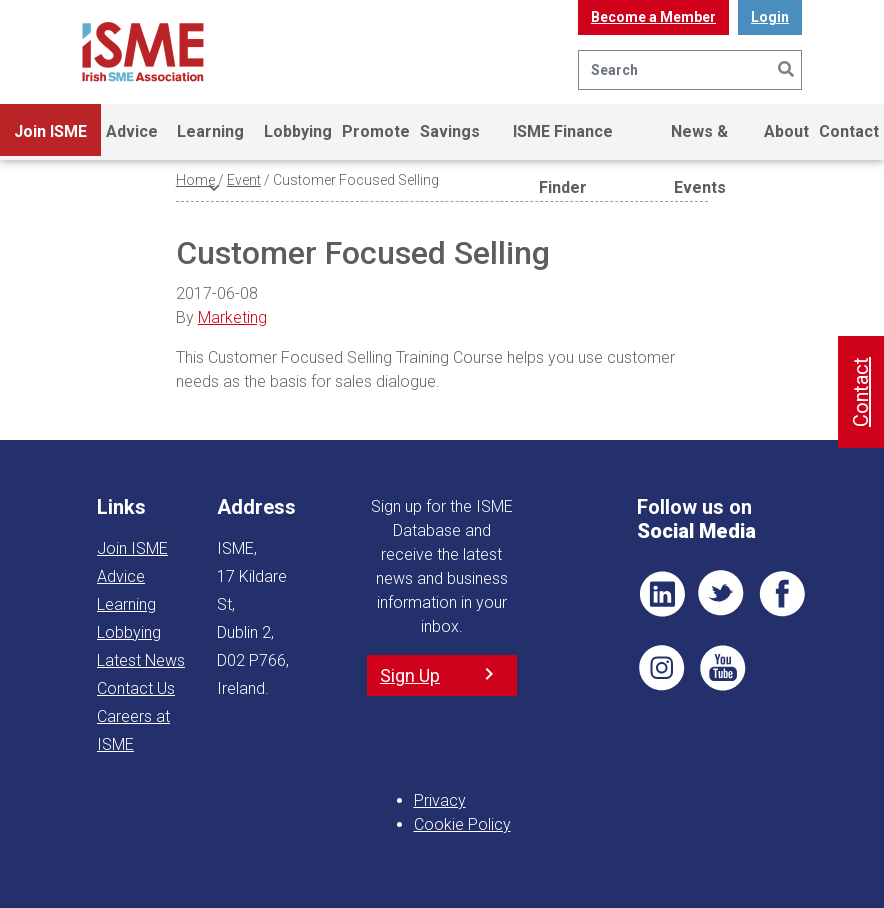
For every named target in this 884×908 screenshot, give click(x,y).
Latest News (141, 660)
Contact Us (136, 688)
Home (195, 180)
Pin (662, 668)
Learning (210, 141)
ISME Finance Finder (563, 141)
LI (662, 594)
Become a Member (653, 17)
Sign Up (410, 675)
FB (782, 594)
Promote (376, 131)
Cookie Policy (462, 824)
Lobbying (298, 131)
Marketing (232, 317)
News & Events (699, 141)
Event (244, 180)
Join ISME (50, 141)
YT (722, 668)
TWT (722, 594)
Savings (450, 131)
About (786, 131)
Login (770, 17)
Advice (132, 131)
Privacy (440, 800)
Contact (849, 131)
